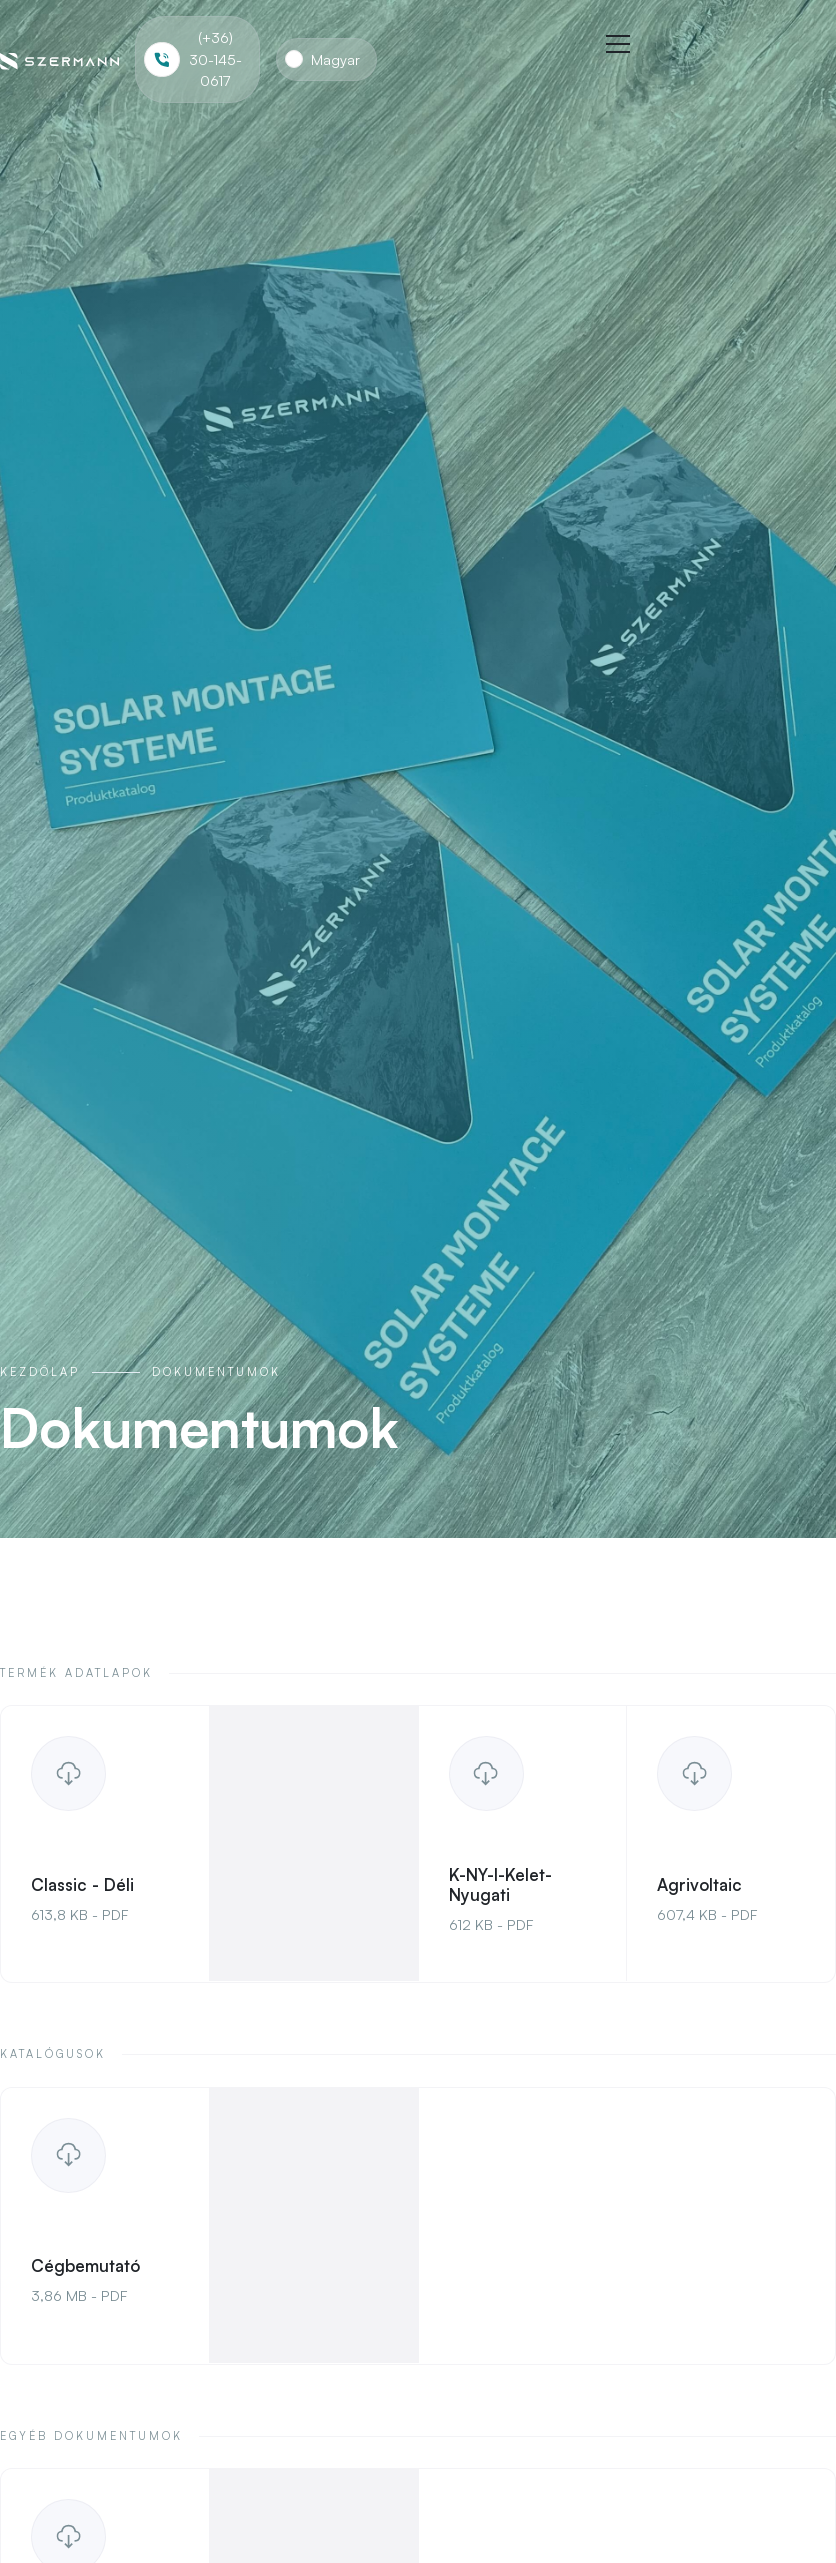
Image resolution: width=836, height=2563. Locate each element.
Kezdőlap (40, 1372)
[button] (326, 60)
